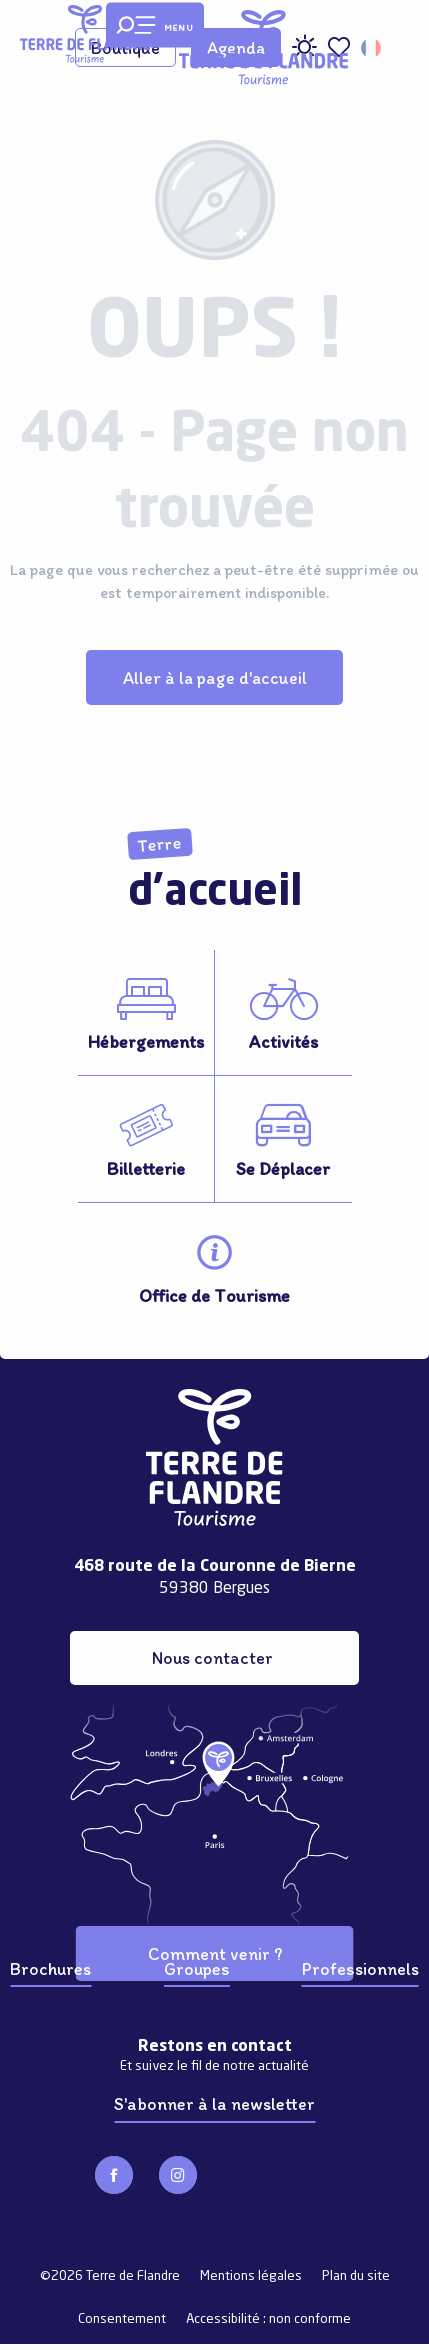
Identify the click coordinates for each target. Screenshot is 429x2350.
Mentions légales (251, 2276)
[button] (372, 48)
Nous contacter (212, 1657)
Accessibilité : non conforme (268, 2319)
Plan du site (356, 2276)
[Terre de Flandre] (85, 34)
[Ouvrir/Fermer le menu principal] (155, 25)
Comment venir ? (215, 1953)
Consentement (122, 2319)
